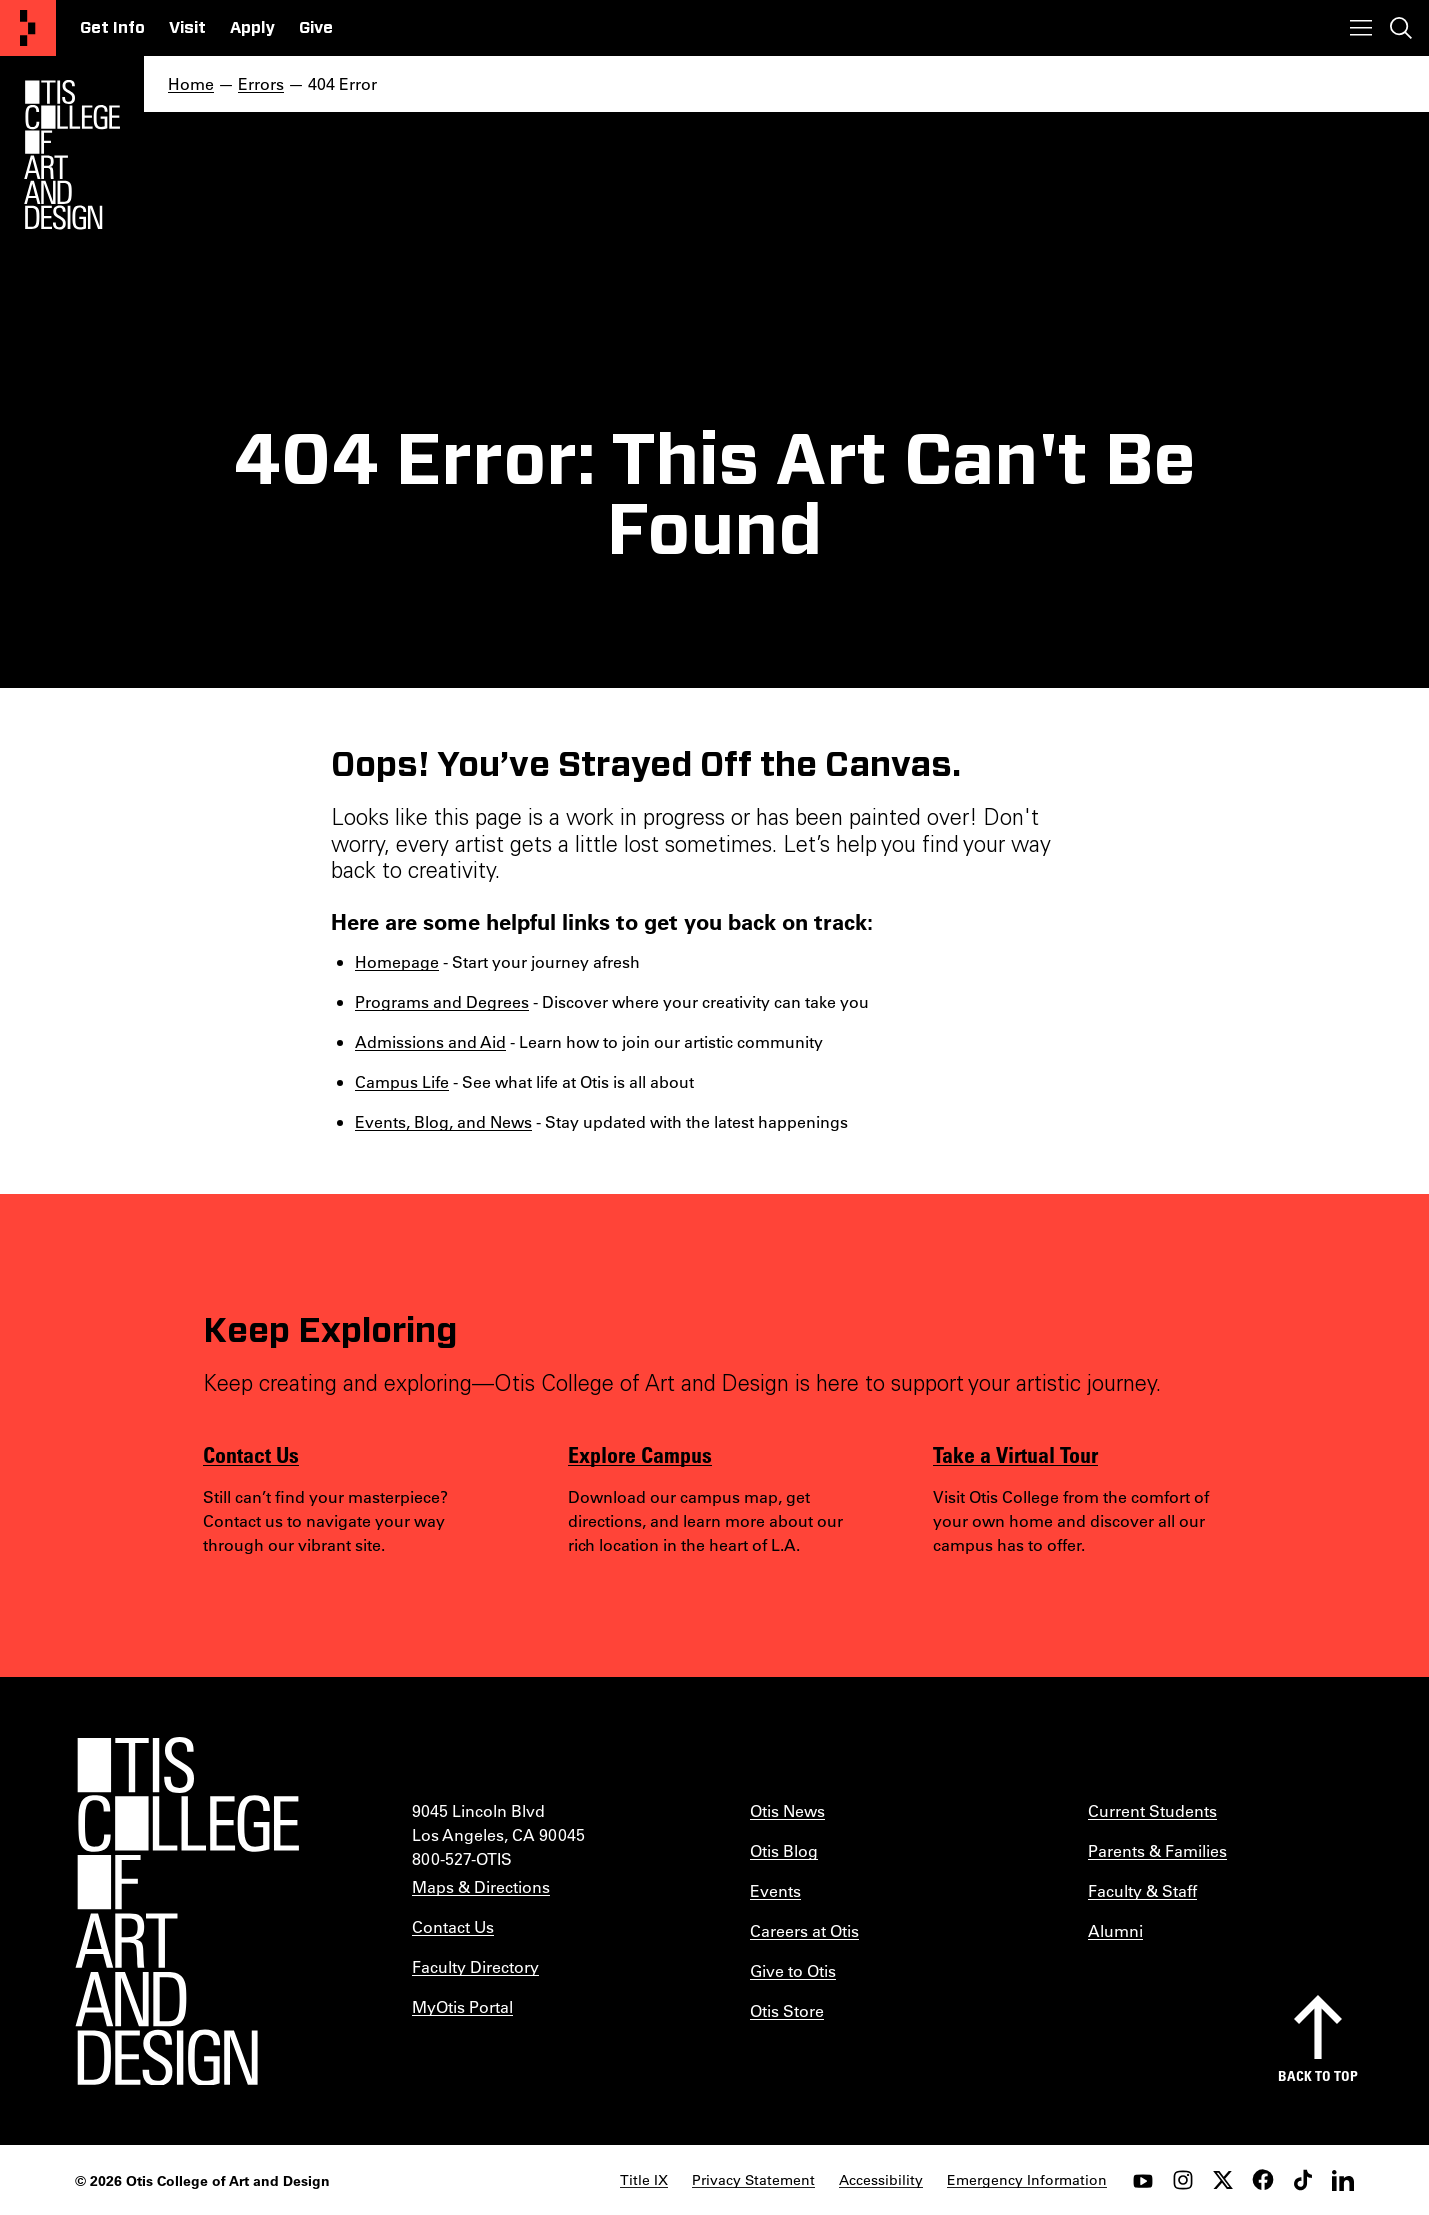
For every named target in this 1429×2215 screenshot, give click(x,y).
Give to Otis (793, 1970)
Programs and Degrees (442, 1001)
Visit (187, 28)
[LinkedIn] (1343, 2180)
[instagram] (1183, 2180)
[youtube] (1143, 2180)
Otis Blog (784, 1850)
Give (316, 28)
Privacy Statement (753, 2180)
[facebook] (1263, 2180)
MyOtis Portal (462, 2006)
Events (775, 1890)
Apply (252, 28)
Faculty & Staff (1142, 1890)
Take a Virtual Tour (1015, 1454)
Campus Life (402, 1081)
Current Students (1152, 1810)
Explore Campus (640, 1454)
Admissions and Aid (430, 1041)
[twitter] (1223, 2180)
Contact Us (251, 1454)
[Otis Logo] (72, 155)
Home (191, 83)
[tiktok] (1303, 2180)
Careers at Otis (804, 1930)
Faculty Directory (475, 1966)
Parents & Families (1157, 1850)
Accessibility (881, 2180)
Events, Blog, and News (443, 1121)
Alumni (1115, 1930)
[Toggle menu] (1361, 28)
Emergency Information (1027, 2180)
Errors (261, 83)
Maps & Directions (481, 1886)
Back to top (1318, 2075)
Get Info (112, 28)
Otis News (787, 1810)
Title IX (644, 2180)
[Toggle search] (1401, 28)
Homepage (397, 961)
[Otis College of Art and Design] (28, 28)
